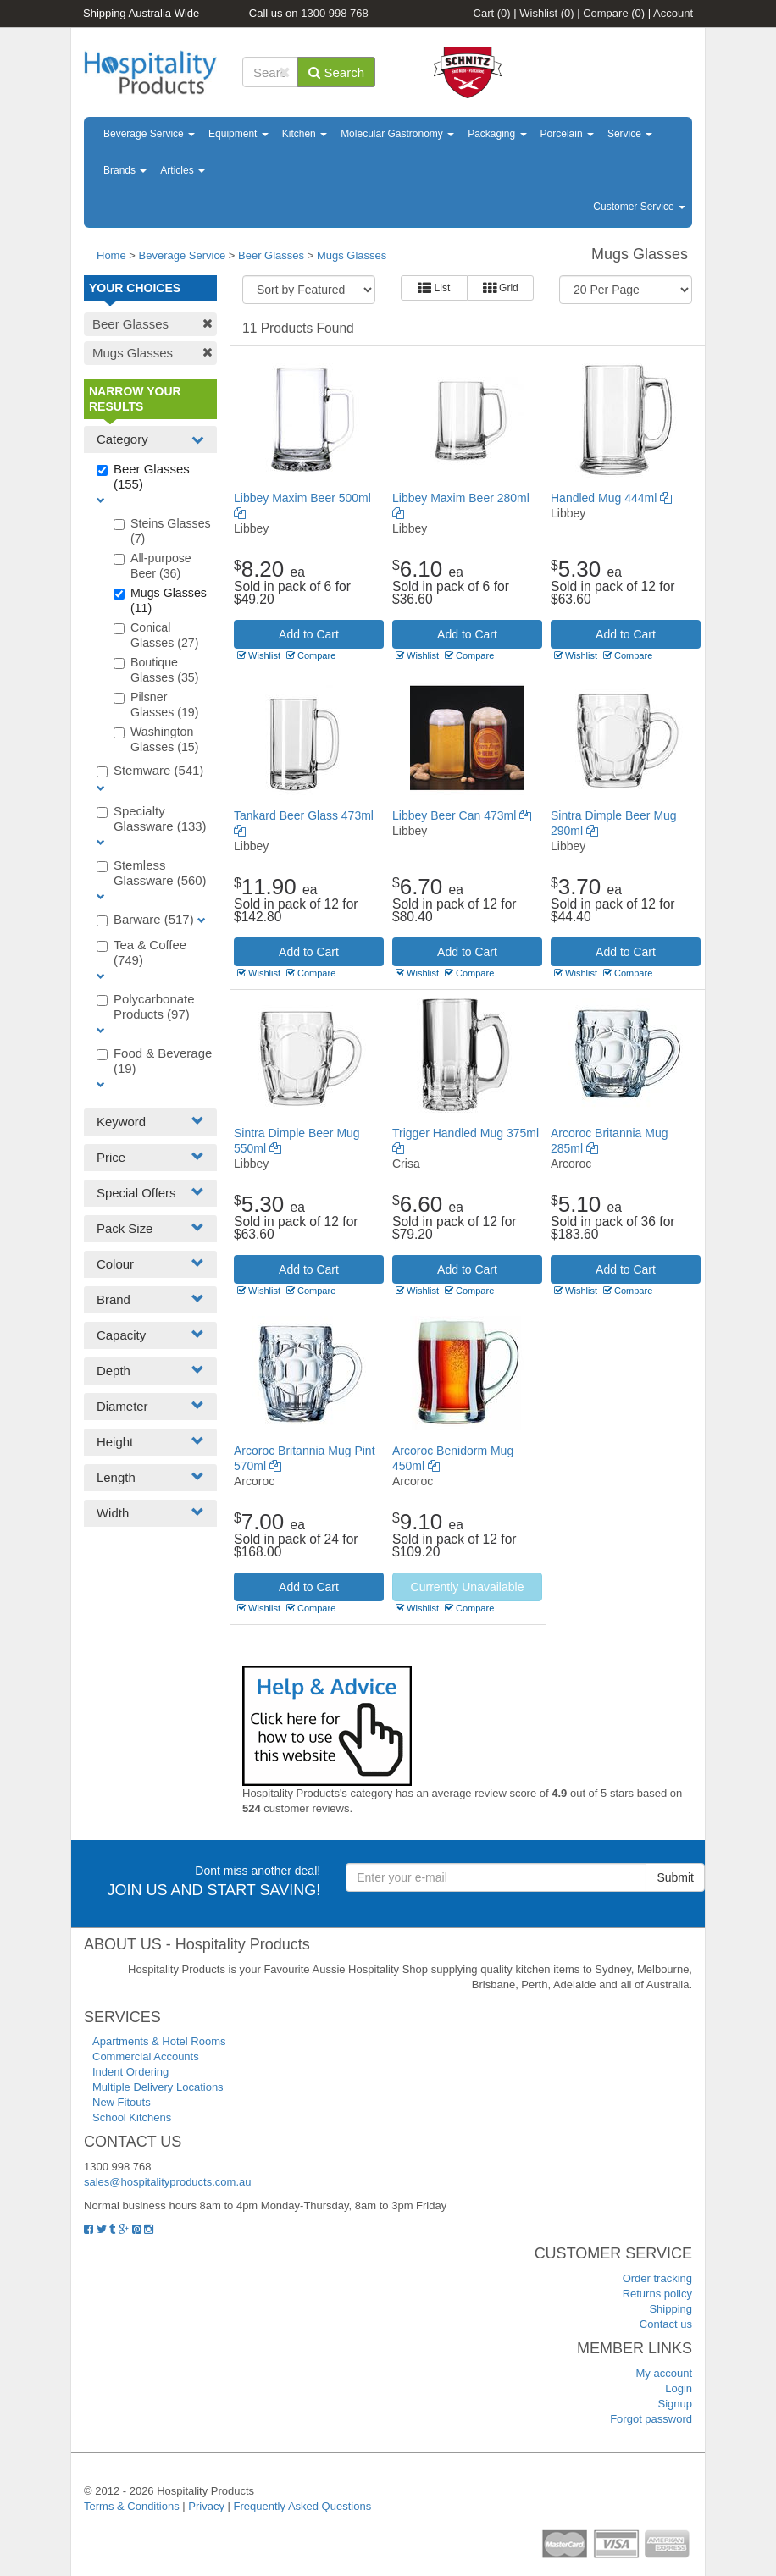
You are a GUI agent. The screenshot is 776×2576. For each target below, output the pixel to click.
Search (336, 72)
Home (111, 255)
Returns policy (657, 2293)
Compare (614, 13)
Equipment (238, 134)
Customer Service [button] (639, 207)
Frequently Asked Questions (303, 2506)
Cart (492, 13)
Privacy (206, 2506)
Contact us (666, 2324)
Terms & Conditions (132, 2506)
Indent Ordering (130, 2071)
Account (673, 13)
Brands (125, 170)
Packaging (497, 134)
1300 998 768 (335, 13)
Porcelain (567, 134)
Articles (182, 170)
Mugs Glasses (351, 255)
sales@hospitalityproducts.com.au (167, 2181)
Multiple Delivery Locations (158, 2087)
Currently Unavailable (467, 1587)
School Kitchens (131, 2117)
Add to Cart (309, 634)
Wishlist (546, 13)
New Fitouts (121, 2102)
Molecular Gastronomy (397, 134)
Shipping (670, 2308)
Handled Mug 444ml (611, 498)
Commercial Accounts (145, 2056)
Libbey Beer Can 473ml (461, 815)
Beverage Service (149, 134)
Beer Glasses (271, 255)
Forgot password (651, 2419)
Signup (675, 2403)
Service (629, 134)
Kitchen (304, 134)
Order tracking (657, 2278)
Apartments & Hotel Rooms (159, 2041)
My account (664, 2373)
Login (678, 2388)
